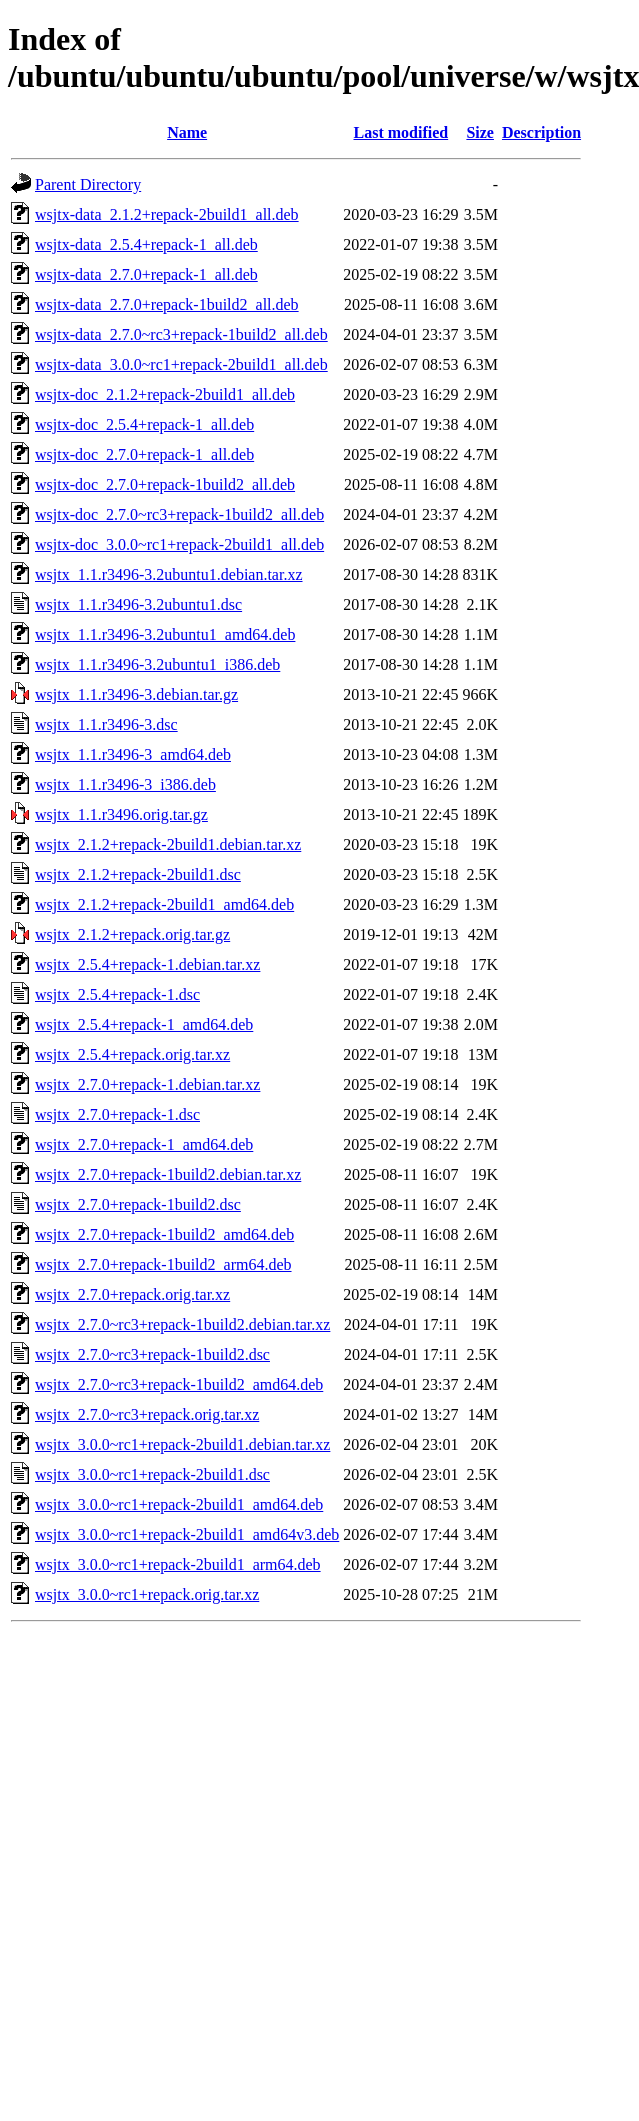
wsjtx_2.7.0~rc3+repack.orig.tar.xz (147, 1414)
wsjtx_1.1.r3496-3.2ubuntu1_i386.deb (157, 664)
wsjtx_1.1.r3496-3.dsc (106, 724)
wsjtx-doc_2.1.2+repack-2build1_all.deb (165, 394)
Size (480, 132)
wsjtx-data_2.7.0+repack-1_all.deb (146, 274)
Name (187, 132)
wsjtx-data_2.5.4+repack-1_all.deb (146, 244)
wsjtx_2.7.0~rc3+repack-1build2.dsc (152, 1354)
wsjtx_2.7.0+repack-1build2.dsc (138, 1204)
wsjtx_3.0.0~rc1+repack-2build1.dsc (152, 1474)
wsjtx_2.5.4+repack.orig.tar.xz (132, 1054)
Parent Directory (88, 184)
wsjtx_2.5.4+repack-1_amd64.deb (144, 1024)
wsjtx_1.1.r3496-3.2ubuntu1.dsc (138, 604)
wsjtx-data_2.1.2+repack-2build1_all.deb (167, 214)
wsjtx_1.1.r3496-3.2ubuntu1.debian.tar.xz (169, 574)
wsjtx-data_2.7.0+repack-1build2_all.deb (167, 304)
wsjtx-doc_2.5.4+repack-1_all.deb (144, 424)
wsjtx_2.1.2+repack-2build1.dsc (138, 874)
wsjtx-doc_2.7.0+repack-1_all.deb (144, 454)
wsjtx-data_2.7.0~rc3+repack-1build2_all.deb (181, 334)
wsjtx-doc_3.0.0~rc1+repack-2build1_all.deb (179, 544)
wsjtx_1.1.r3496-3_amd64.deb (133, 754)
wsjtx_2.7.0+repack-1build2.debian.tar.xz (168, 1174)
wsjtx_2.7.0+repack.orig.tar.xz (132, 1294)
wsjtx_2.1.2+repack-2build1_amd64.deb (164, 904)
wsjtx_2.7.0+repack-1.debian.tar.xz (147, 1084)
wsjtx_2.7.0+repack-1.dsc (117, 1114)
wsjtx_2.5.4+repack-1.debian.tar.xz (147, 964)
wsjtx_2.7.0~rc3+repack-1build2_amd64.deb (179, 1384)
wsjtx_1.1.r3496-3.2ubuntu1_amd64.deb (165, 634)
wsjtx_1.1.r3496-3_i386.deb (125, 784)
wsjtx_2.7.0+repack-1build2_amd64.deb (164, 1234)
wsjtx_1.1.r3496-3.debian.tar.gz (136, 694)
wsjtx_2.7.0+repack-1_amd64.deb (144, 1144)
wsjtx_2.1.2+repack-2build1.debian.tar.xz (168, 844)
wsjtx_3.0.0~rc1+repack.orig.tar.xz (147, 1594)
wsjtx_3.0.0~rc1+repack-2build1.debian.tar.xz (182, 1444)
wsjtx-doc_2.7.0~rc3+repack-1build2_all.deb (179, 514)
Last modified (401, 132)
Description (541, 132)
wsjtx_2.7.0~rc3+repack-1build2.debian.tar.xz (182, 1324)
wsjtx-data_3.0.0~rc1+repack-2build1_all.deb (181, 364)
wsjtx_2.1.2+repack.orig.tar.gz (132, 934)
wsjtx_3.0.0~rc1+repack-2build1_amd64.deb (179, 1504)
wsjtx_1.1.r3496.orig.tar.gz (121, 814)
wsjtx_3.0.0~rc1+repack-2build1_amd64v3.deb (187, 1534)
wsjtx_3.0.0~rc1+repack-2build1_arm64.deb (178, 1564)
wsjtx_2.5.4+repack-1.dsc (117, 994)
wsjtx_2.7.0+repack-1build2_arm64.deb (163, 1264)
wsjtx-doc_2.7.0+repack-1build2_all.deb (165, 484)
